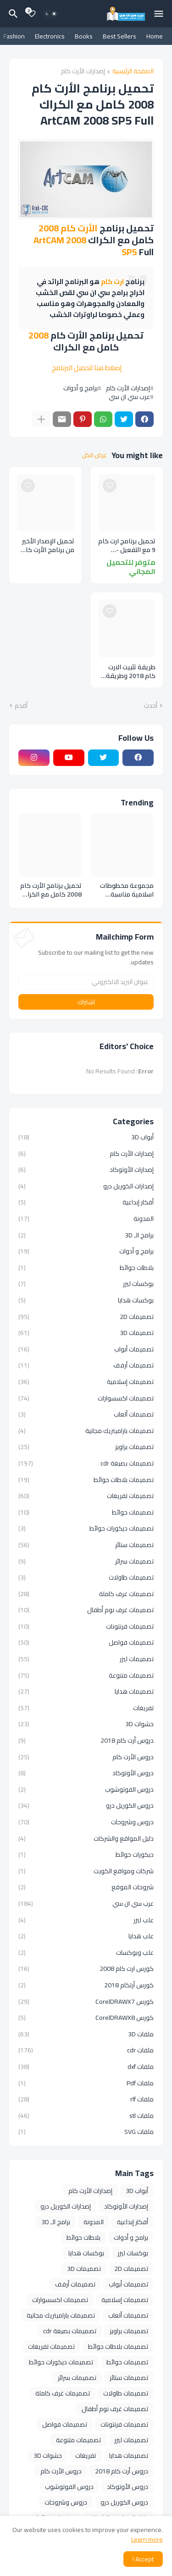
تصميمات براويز (86, 1447)
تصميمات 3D (86, 1333)
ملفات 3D (86, 2034)
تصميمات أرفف (86, 1365)
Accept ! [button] (143, 2559)
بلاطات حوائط (86, 1268)
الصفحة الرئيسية (133, 72)
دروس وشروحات (86, 1822)
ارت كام (112, 281)
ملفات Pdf (86, 2083)
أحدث (150, 706)
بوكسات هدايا (86, 1300)
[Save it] (110, 485)
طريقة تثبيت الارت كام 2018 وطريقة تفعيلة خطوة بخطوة (127, 671)
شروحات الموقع (86, 1887)
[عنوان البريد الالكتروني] (86, 982)
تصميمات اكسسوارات (86, 1398)
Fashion (14, 36)
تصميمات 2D (86, 1317)
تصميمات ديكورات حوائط (86, 1528)
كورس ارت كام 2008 (86, 1968)
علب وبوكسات (86, 1952)
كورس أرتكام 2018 (86, 1985)
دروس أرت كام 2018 (86, 1740)
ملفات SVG (86, 2131)
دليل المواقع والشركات (86, 1838)
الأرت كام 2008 (68, 227)
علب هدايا (86, 1936)
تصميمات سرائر (86, 1561)
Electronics (50, 36)
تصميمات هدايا (86, 1691)
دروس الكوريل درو (86, 1805)
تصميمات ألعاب (86, 1414)
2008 (38, 335)
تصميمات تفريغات (86, 1496)
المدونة (86, 1219)
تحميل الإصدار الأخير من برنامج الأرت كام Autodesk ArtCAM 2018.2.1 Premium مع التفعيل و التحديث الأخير (45, 545)
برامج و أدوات (80, 388)
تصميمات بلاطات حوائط (86, 1480)
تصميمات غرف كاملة (86, 1594)
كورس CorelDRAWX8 (86, 2018)
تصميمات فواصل (86, 1642)
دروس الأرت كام (86, 1757)
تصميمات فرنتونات (86, 1626)
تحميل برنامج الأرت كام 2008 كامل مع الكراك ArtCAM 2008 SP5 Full (51, 890)
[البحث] (12, 14)
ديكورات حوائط (86, 1854)
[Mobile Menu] (158, 14)
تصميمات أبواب (86, 1349)
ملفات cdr (86, 2050)
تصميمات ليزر (86, 1659)
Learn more (147, 2539)
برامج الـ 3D (86, 1235)
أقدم (21, 706)
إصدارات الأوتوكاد (86, 1170)
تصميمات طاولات (86, 1577)
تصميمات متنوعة (86, 1675)
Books (84, 36)
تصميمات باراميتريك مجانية (86, 1431)
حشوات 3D (86, 1724)
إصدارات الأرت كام (83, 72)
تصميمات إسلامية (86, 1382)
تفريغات (86, 1708)
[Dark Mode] (51, 13)
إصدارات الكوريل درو (86, 1186)
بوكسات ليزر (86, 1284)
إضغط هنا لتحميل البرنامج (87, 367)
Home (154, 36)
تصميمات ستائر (86, 1545)
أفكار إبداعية (86, 1202)
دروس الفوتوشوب (86, 1789)
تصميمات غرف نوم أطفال (86, 1610)
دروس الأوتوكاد (86, 1773)
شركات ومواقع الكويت (86, 1871)
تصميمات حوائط (86, 1512)
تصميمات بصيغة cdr (86, 1463)
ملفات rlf (86, 2099)
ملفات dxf (86, 2067)
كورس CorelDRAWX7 (86, 2001)
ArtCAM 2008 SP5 (85, 245)
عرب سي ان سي (129, 397)
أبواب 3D (86, 1138)
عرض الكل (94, 455)
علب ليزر (86, 1920)
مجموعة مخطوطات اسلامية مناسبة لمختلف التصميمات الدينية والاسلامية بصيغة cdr (127, 890)
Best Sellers (119, 36)
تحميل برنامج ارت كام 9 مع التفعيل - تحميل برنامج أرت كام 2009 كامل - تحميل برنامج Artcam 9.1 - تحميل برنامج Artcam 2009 (126, 545)
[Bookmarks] (32, 14)
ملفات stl (86, 2116)
